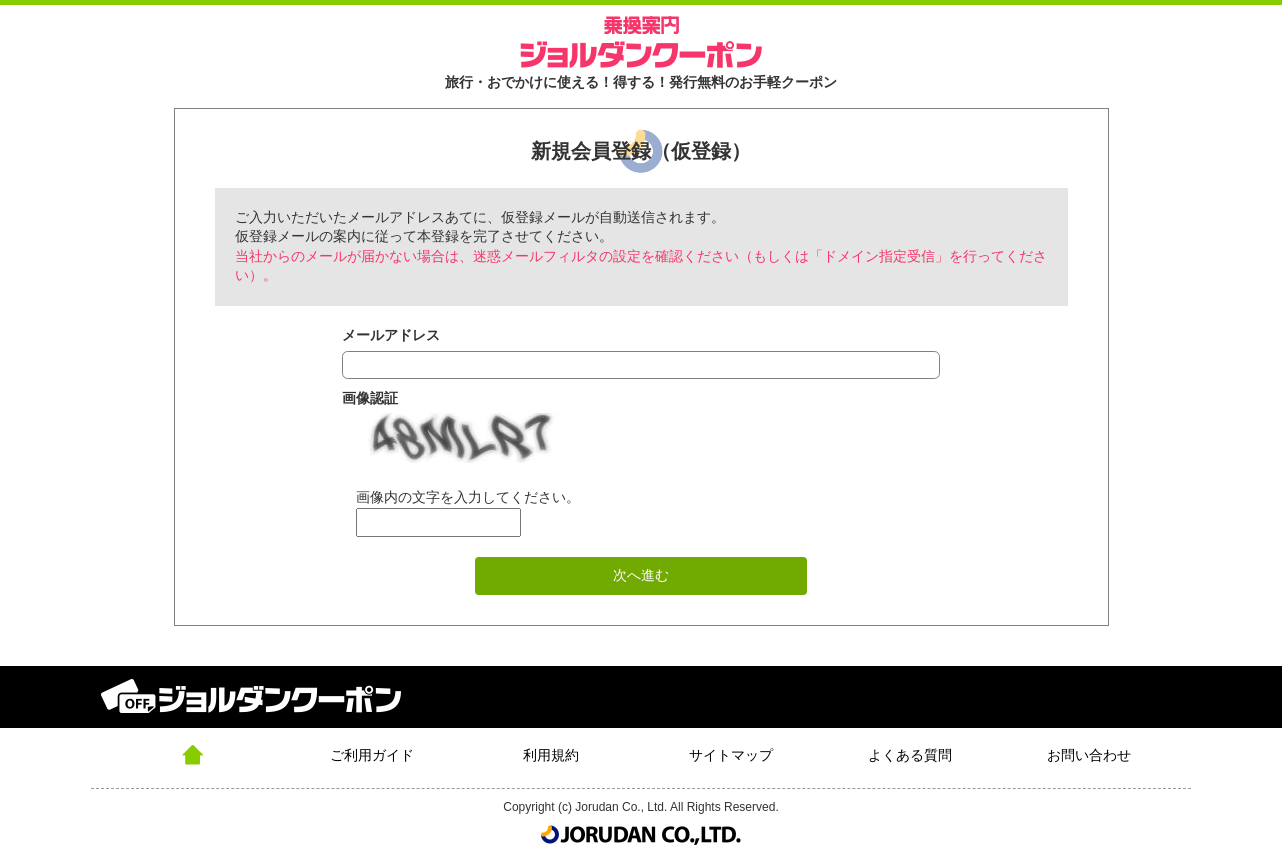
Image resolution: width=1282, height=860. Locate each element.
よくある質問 (910, 755)
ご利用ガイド (372, 755)
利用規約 (551, 755)
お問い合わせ (1089, 755)
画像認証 (370, 398)
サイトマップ (731, 755)
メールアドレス (391, 335)
